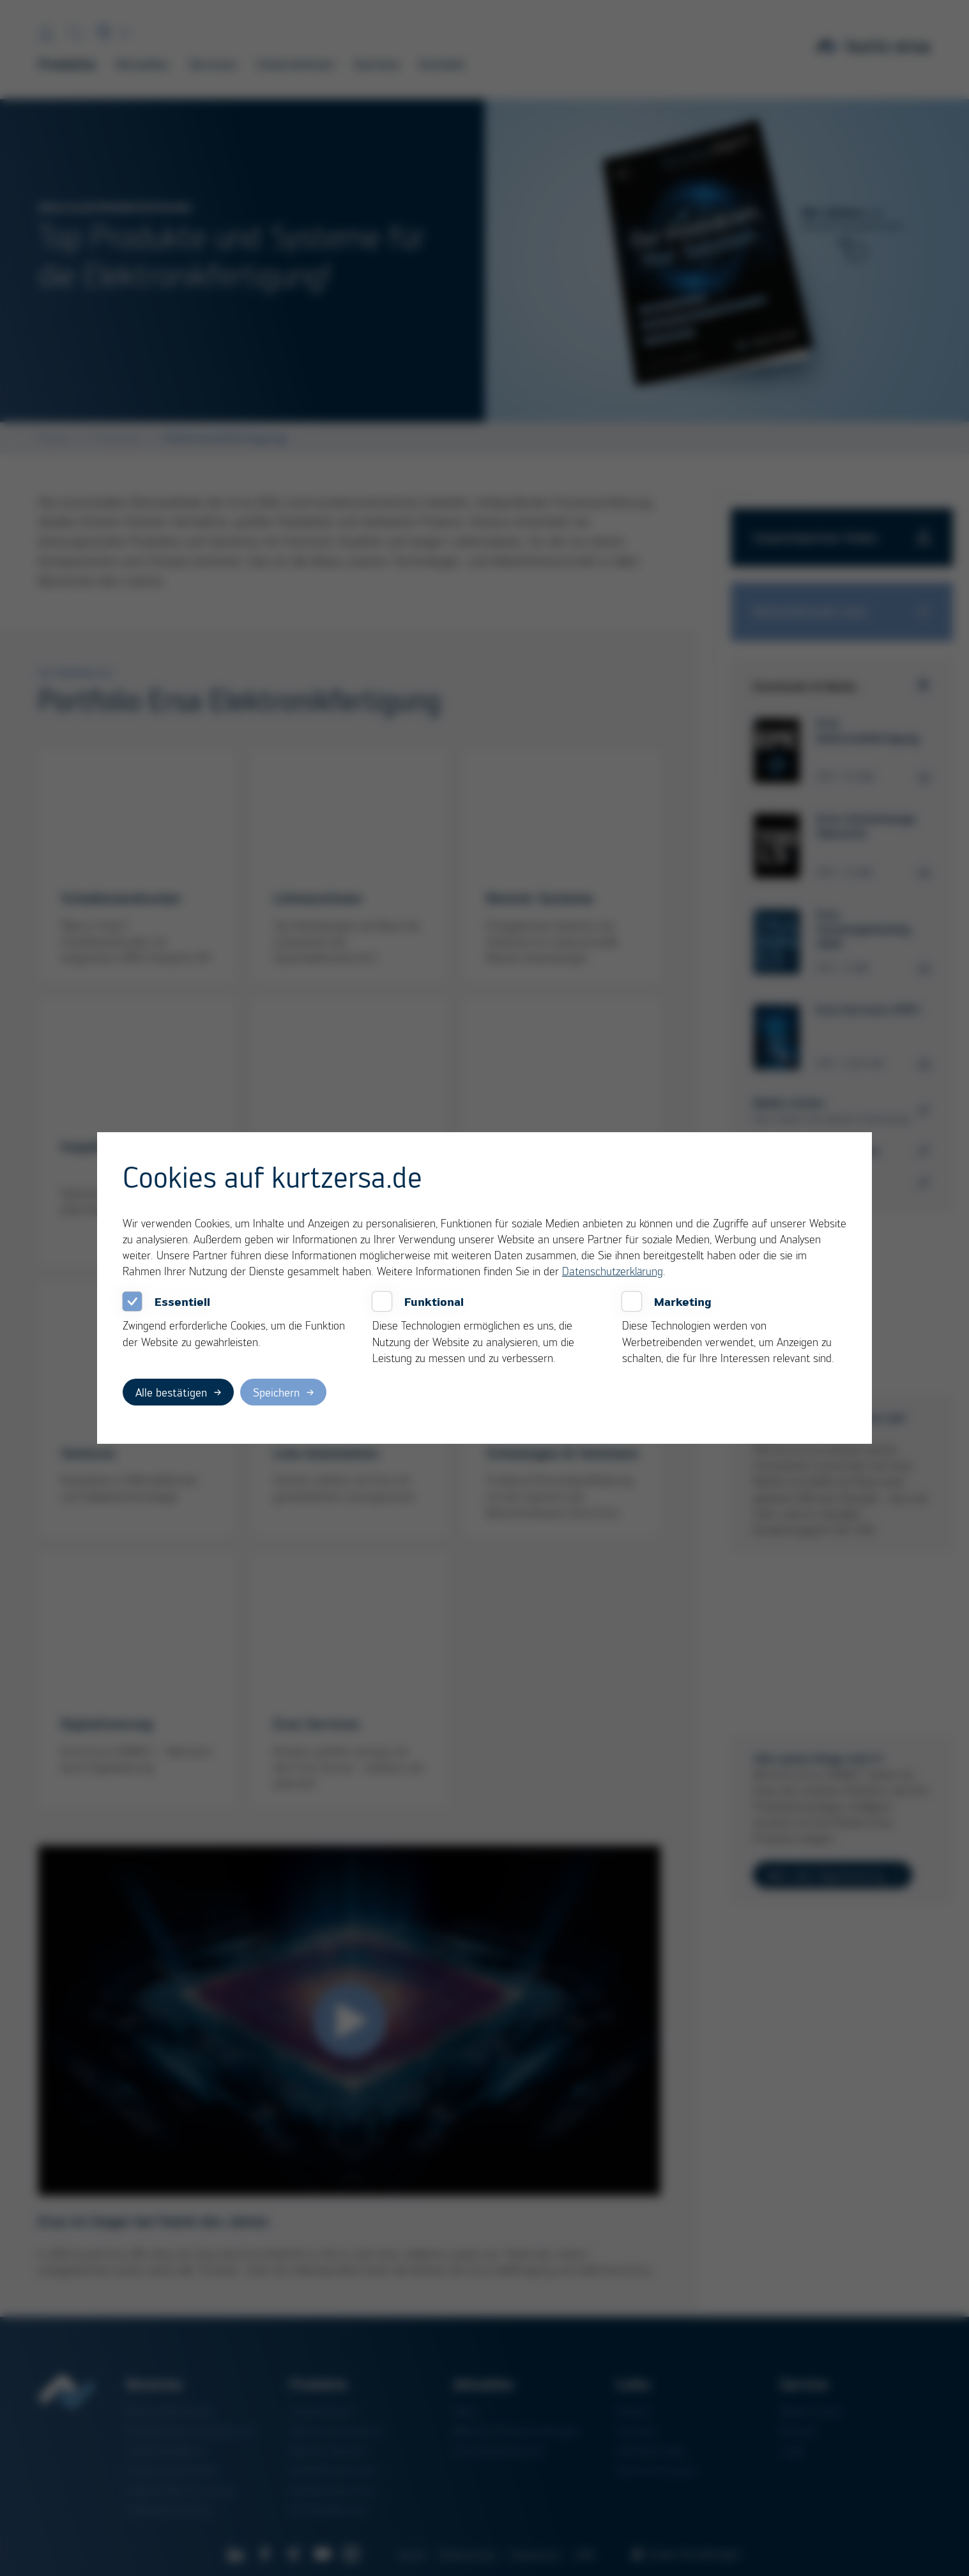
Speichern (276, 1392)
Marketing (683, 1301)
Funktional (434, 1301)
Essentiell (182, 1301)
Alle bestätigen (171, 1392)
